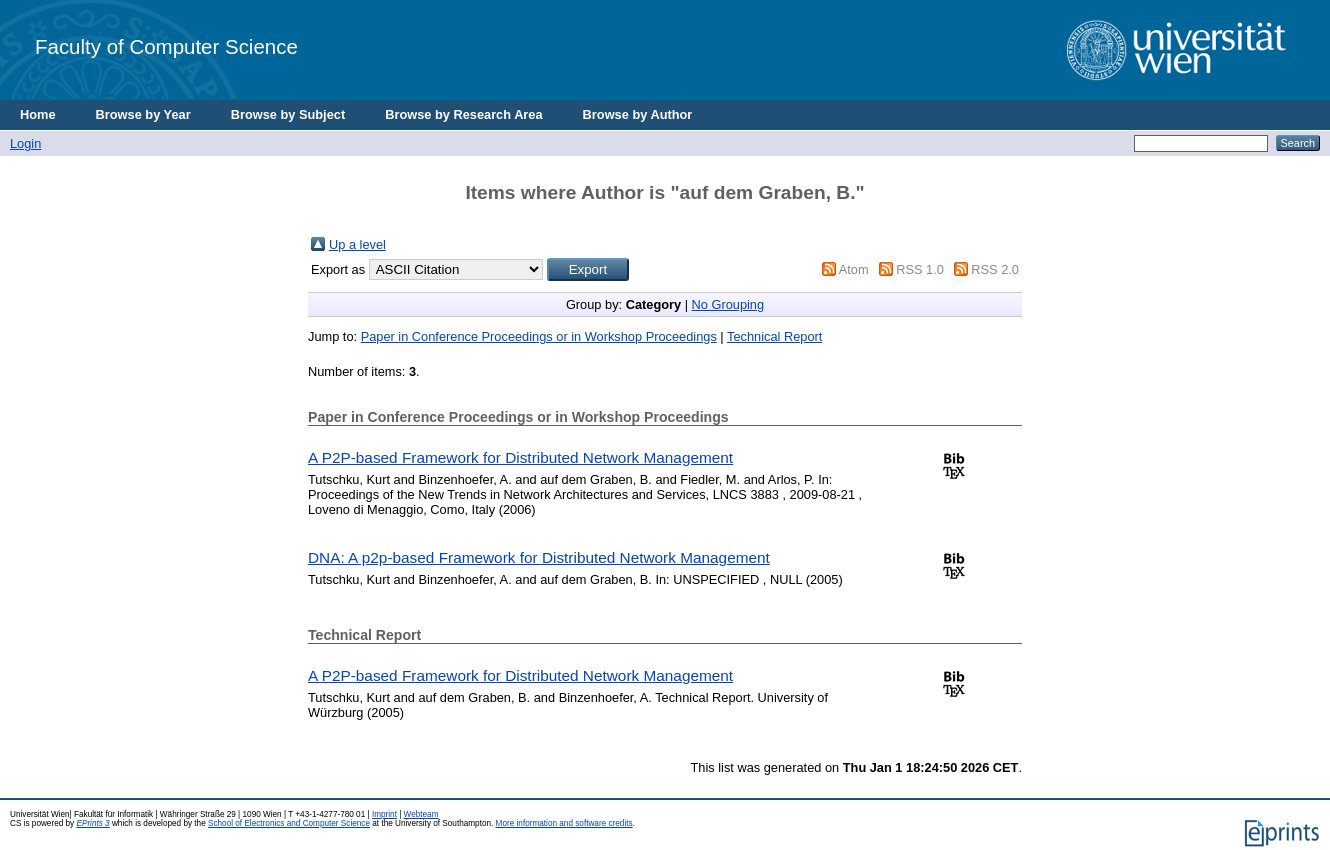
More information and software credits (564, 823)
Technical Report (774, 336)
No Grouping (728, 304)
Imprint (384, 814)
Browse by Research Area (463, 114)
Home (38, 114)
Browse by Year (143, 114)
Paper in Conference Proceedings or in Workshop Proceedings (539, 336)
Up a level (357, 244)
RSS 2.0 (995, 269)
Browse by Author (638, 114)
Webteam (421, 814)
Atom (854, 269)
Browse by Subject (288, 114)
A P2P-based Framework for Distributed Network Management (520, 457)
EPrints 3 (92, 823)
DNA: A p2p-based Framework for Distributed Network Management (539, 557)
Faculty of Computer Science (166, 46)
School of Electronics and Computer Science (289, 823)
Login (25, 143)
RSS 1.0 (920, 269)
